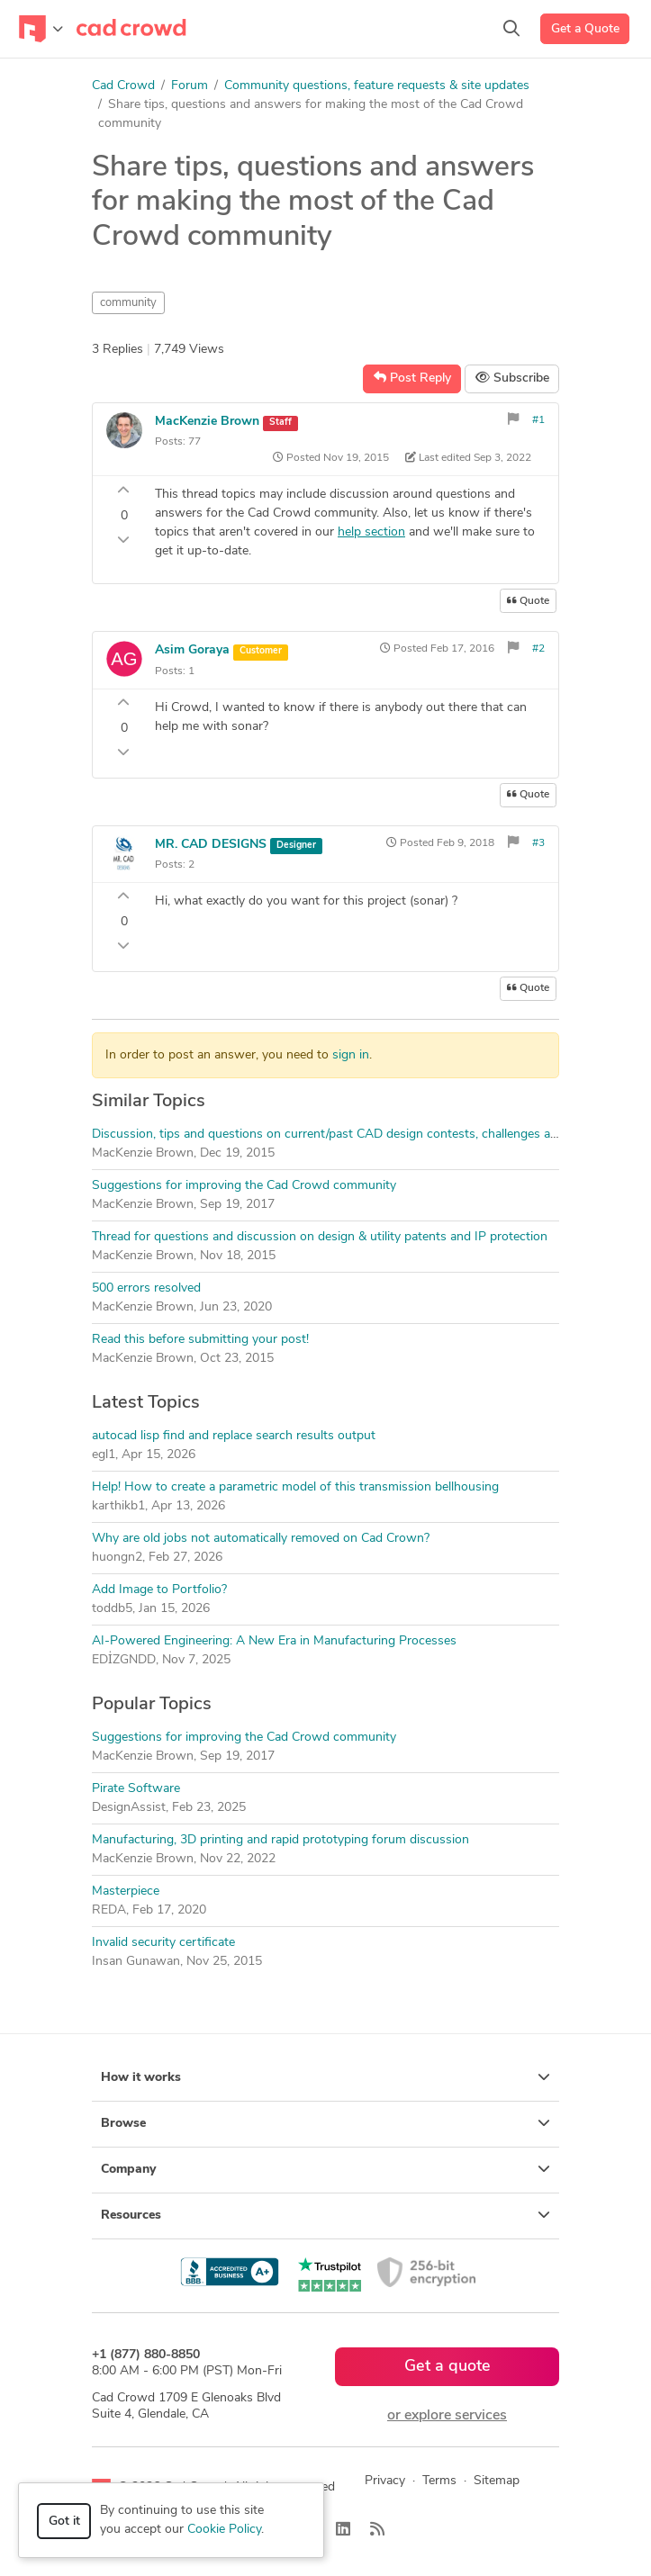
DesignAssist (129, 1808)
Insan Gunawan (136, 1961)
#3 (538, 843)
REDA (109, 1910)
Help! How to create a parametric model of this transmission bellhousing (295, 1487)
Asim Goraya (194, 650)
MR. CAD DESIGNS (211, 844)
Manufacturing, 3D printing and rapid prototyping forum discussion (280, 1840)
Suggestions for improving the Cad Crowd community (244, 1186)
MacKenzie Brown (207, 421)
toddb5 (112, 1609)
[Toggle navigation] (41, 29)
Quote (528, 601)
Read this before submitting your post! (200, 1340)
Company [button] (325, 2169)
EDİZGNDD (124, 1660)
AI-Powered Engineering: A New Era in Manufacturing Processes (274, 1641)
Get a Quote (585, 29)
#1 (538, 420)
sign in (350, 1055)
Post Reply (412, 378)
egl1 (103, 1455)
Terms (439, 2481)
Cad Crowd (123, 86)
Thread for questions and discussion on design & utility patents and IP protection (319, 1237)
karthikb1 (118, 1506)
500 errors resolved (146, 1288)
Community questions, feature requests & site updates (376, 86)
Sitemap (497, 2481)
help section (371, 532)
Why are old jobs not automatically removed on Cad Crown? (260, 1538)
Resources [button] (325, 2215)
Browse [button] (325, 2123)
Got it (64, 2521)
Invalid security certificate (163, 1943)
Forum (189, 86)
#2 (538, 649)
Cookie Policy (224, 2529)
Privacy (385, 2481)
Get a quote (447, 2366)
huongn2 (117, 1557)
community (128, 303)
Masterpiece (125, 1891)
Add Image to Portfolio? (159, 1590)
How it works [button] (325, 2077)
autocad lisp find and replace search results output (233, 1436)
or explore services (447, 2416)
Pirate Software (136, 1789)
